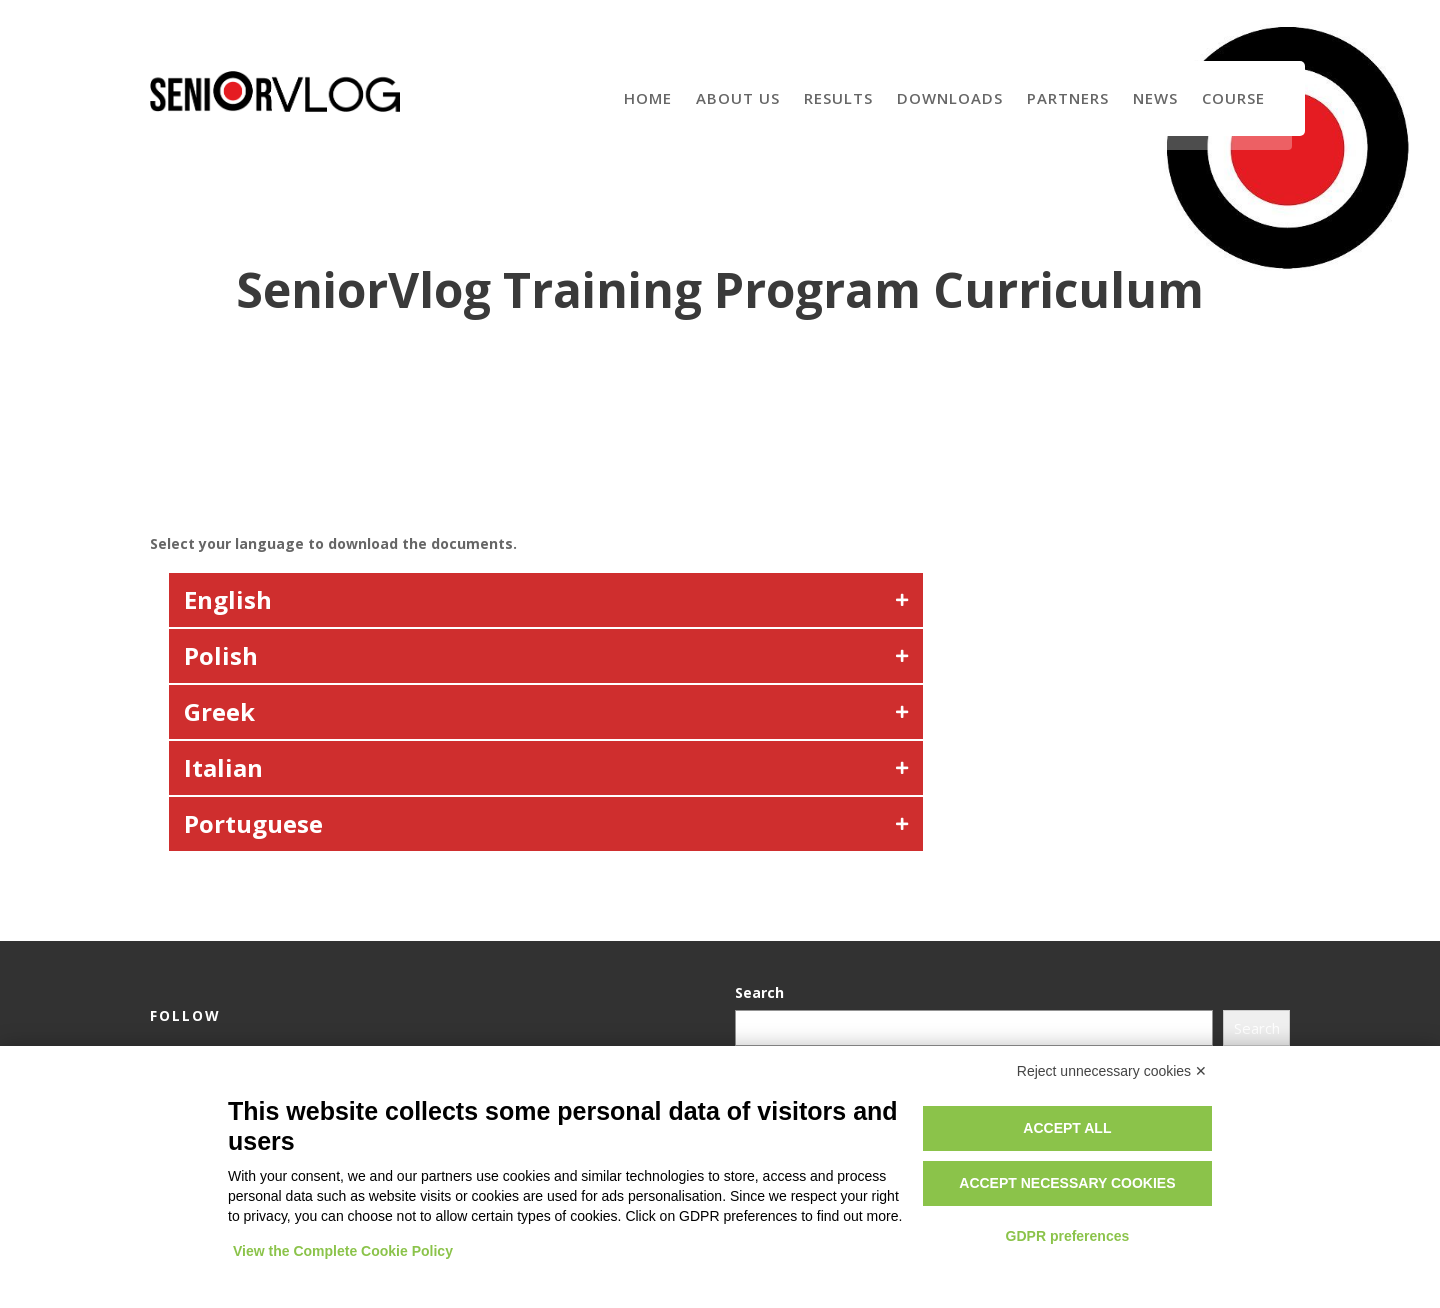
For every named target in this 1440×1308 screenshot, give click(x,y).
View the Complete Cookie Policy (343, 1251)
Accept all (1067, 1128)
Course (1233, 98)
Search (762, 992)
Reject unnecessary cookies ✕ (1112, 1071)
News (1155, 98)
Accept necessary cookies (1067, 1183)
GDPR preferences (1068, 1236)
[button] (546, 600)
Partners (1068, 98)
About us (738, 98)
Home (648, 98)
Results (838, 98)
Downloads (950, 98)
